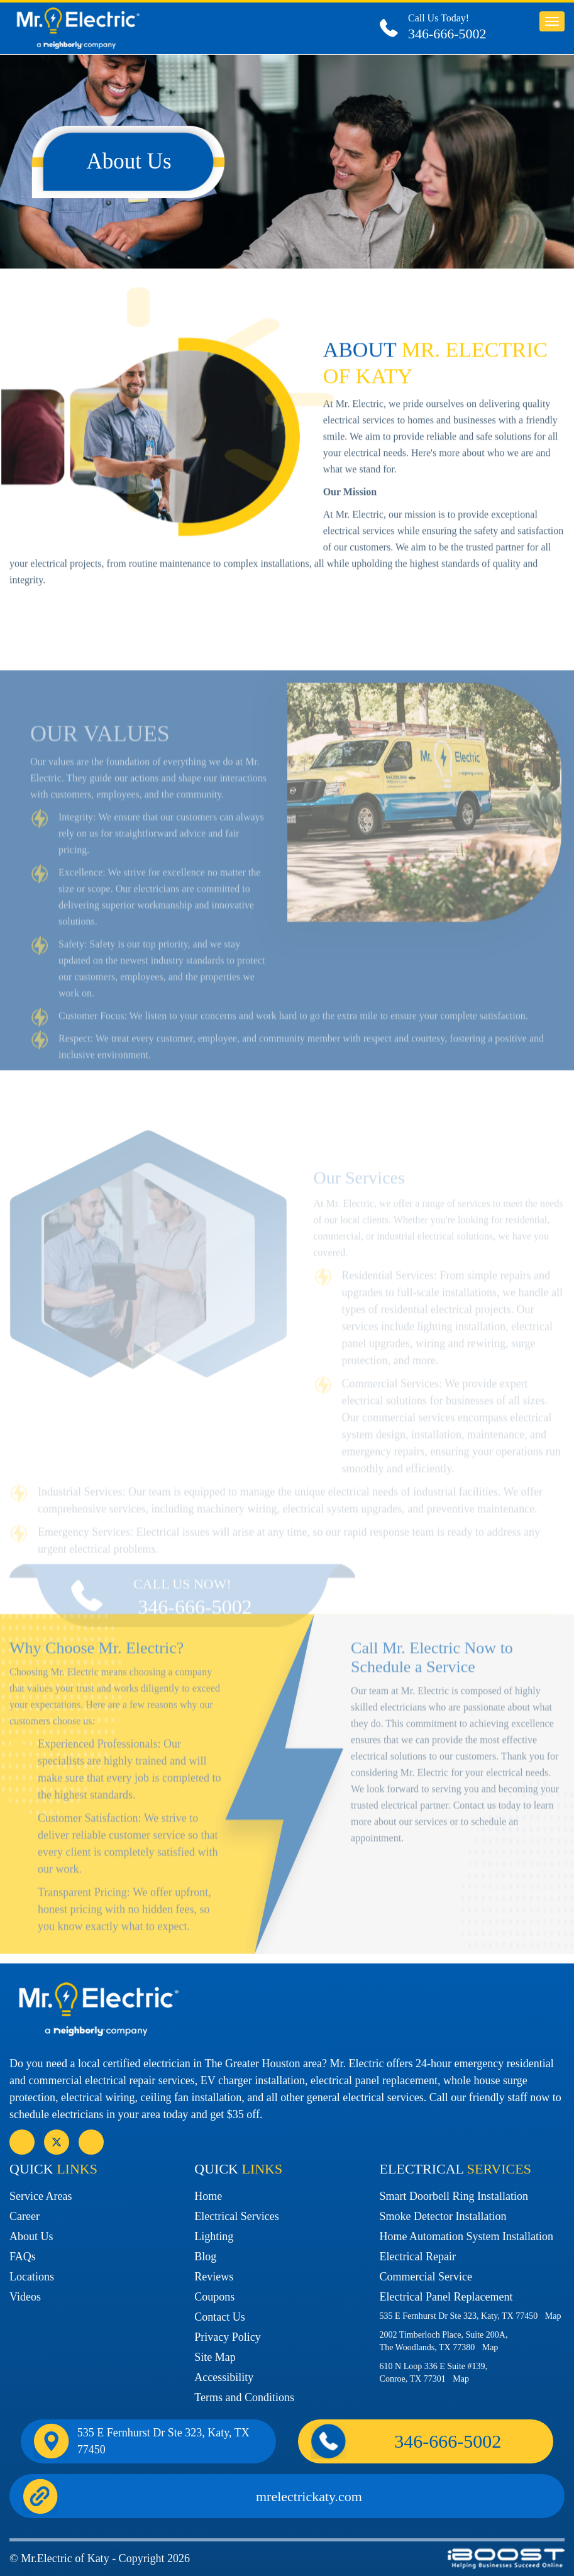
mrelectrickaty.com (309, 2496)
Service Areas (40, 2196)
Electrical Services (236, 2216)
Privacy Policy (227, 2337)
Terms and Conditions (244, 2397)
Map (553, 2316)
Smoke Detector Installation (443, 2216)
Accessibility (223, 2377)
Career (24, 2216)
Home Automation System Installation (466, 2236)
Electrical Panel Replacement (446, 2296)
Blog (205, 2256)
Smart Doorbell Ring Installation (454, 2196)
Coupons (214, 2296)
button (552, 21)
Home (208, 2196)
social (57, 2142)
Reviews (213, 2276)
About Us (31, 2236)
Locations (31, 2276)
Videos (25, 2296)
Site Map (215, 2357)
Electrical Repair (418, 2256)
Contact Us (219, 2317)
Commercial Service (426, 2276)
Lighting (213, 2236)
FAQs (22, 2256)
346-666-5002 (447, 34)
